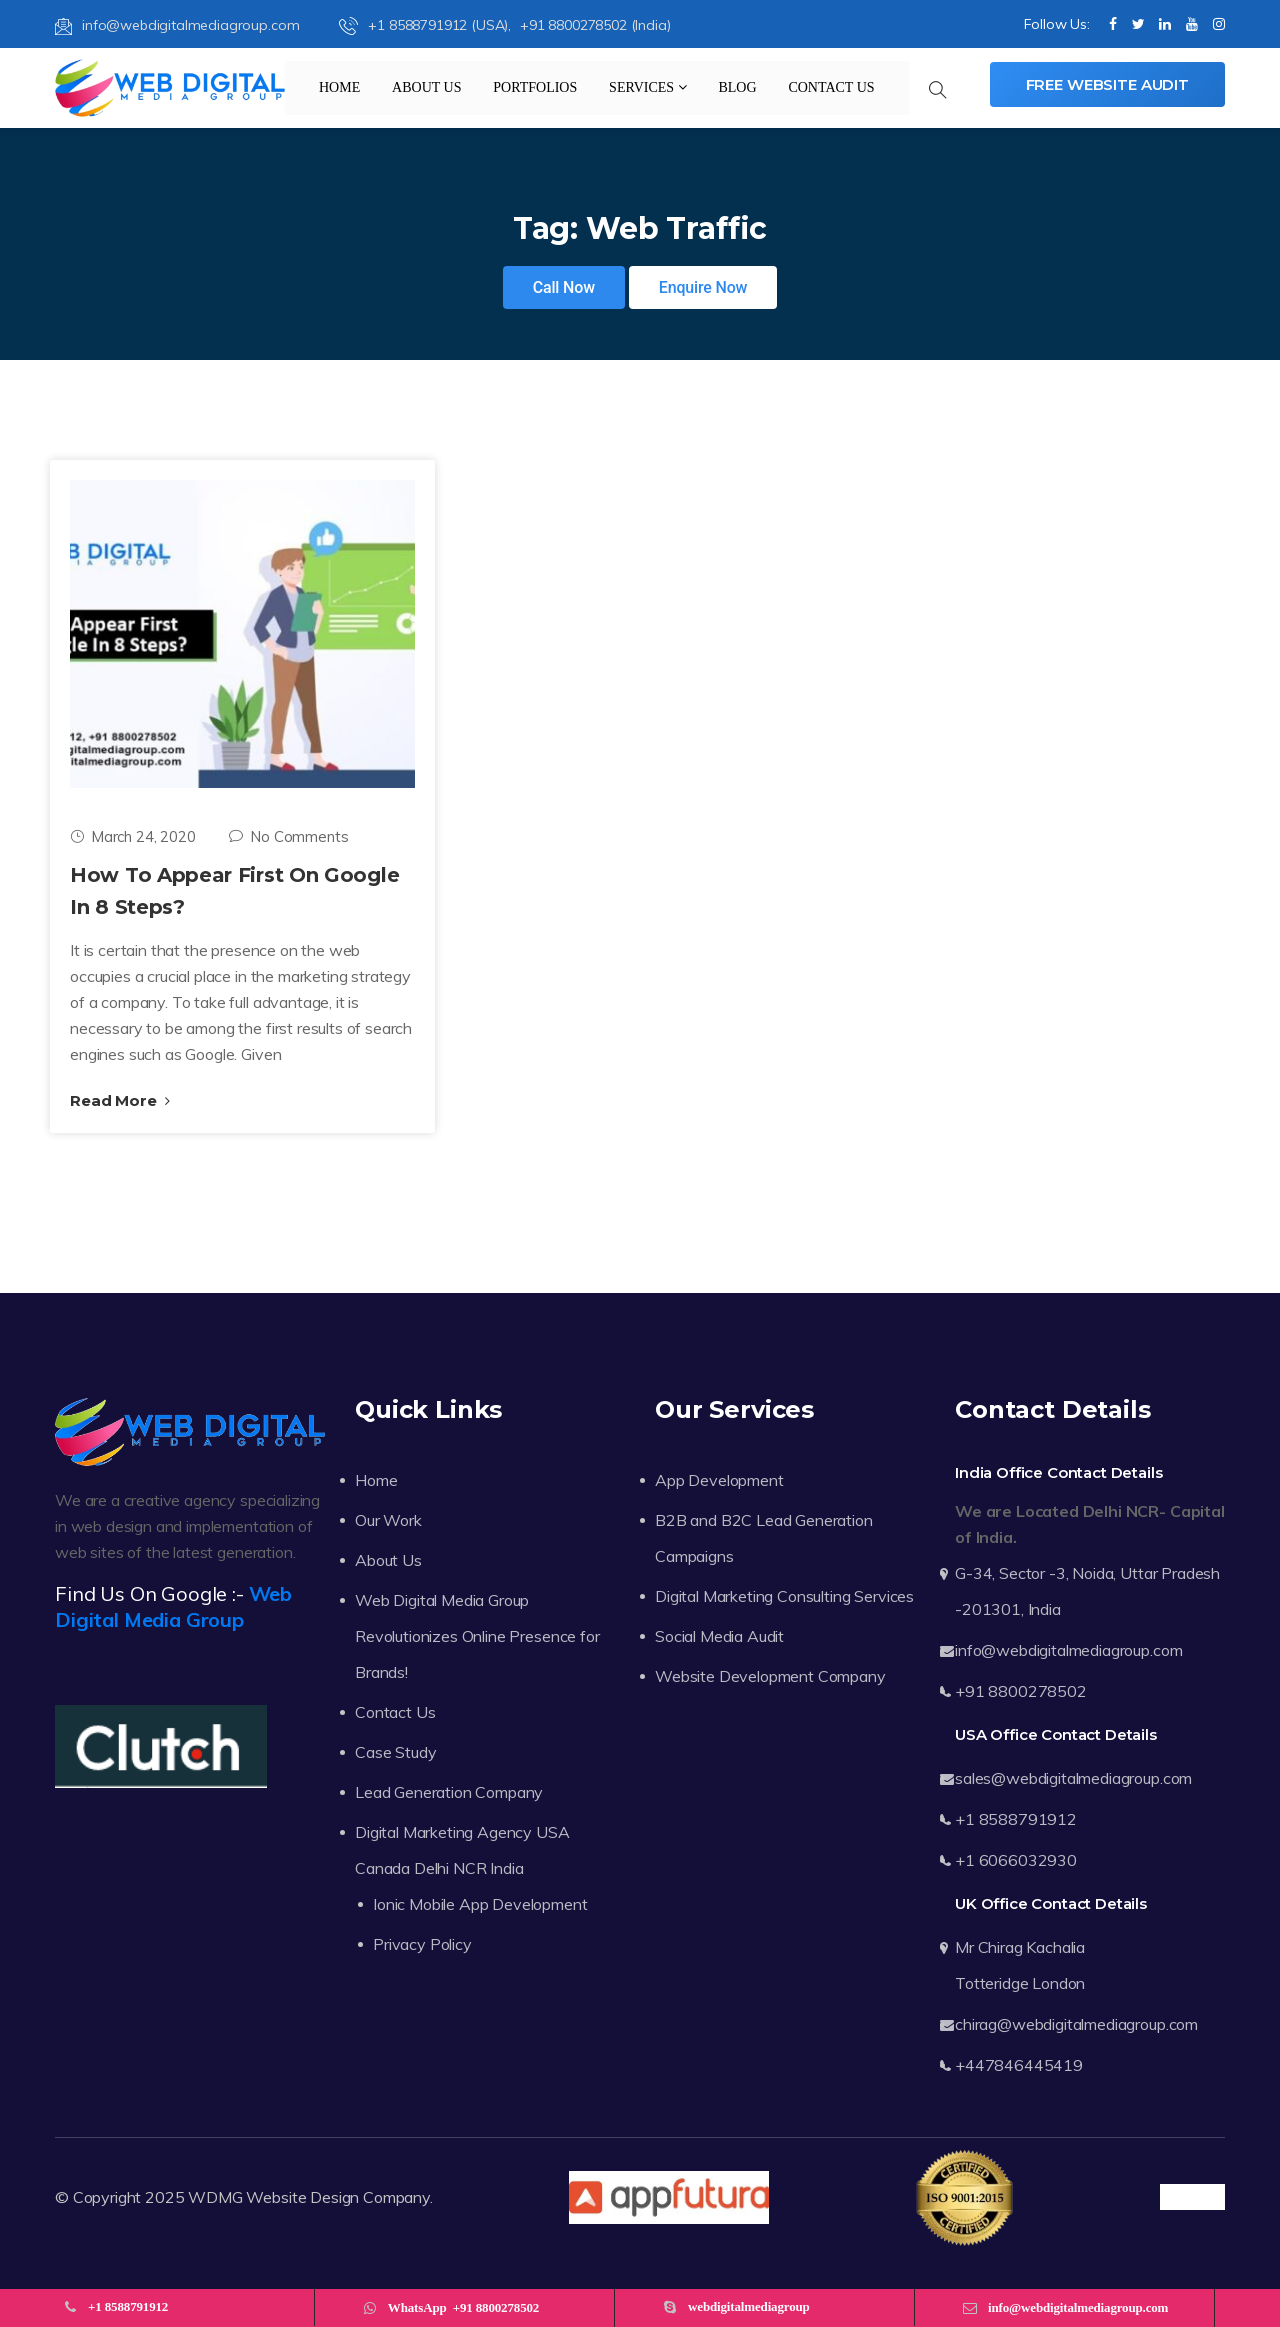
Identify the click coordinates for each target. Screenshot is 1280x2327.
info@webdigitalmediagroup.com (177, 25)
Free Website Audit (1107, 84)
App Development (719, 1480)
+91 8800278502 (1021, 1691)
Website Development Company (770, 1676)
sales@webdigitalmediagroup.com (1073, 1778)
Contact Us (831, 87)
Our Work (388, 1520)
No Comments (288, 836)
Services (648, 87)
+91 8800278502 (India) (595, 25)
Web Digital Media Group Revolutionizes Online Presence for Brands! (477, 1636)
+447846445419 (1019, 2065)
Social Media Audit (719, 1636)
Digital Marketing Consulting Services (784, 1596)
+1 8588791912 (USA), (427, 25)
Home (339, 87)
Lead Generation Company (449, 1792)
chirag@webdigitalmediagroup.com (1076, 2024)
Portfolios (535, 87)
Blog (737, 87)
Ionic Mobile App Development (480, 1904)
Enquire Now (703, 287)
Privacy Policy (422, 1944)
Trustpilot (1192, 2197)
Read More (120, 1100)
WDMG (215, 2197)
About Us (426, 87)
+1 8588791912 (1016, 1819)
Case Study (395, 1752)
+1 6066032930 (1016, 1860)
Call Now (564, 287)
